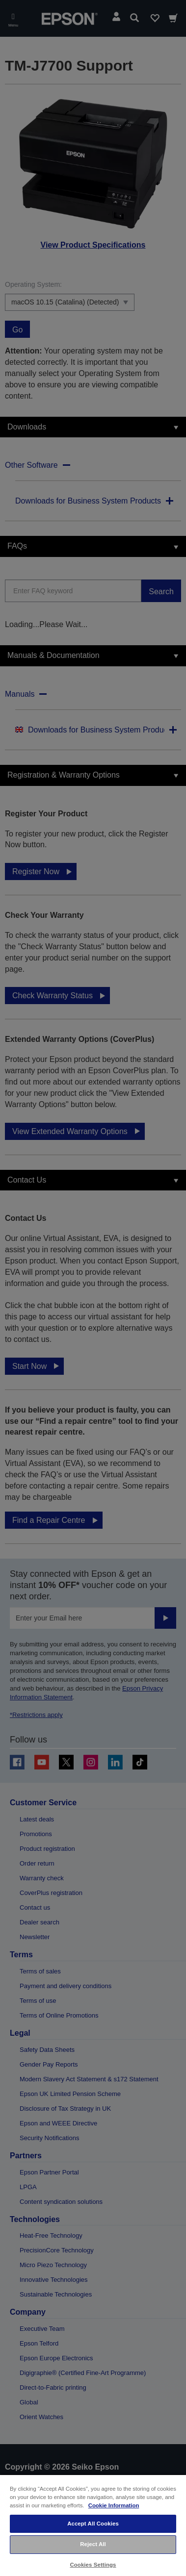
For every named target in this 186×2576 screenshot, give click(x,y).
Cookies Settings (93, 2565)
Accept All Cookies (93, 2523)
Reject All (93, 2544)
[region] (93, 2525)
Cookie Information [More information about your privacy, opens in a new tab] (113, 2505)
